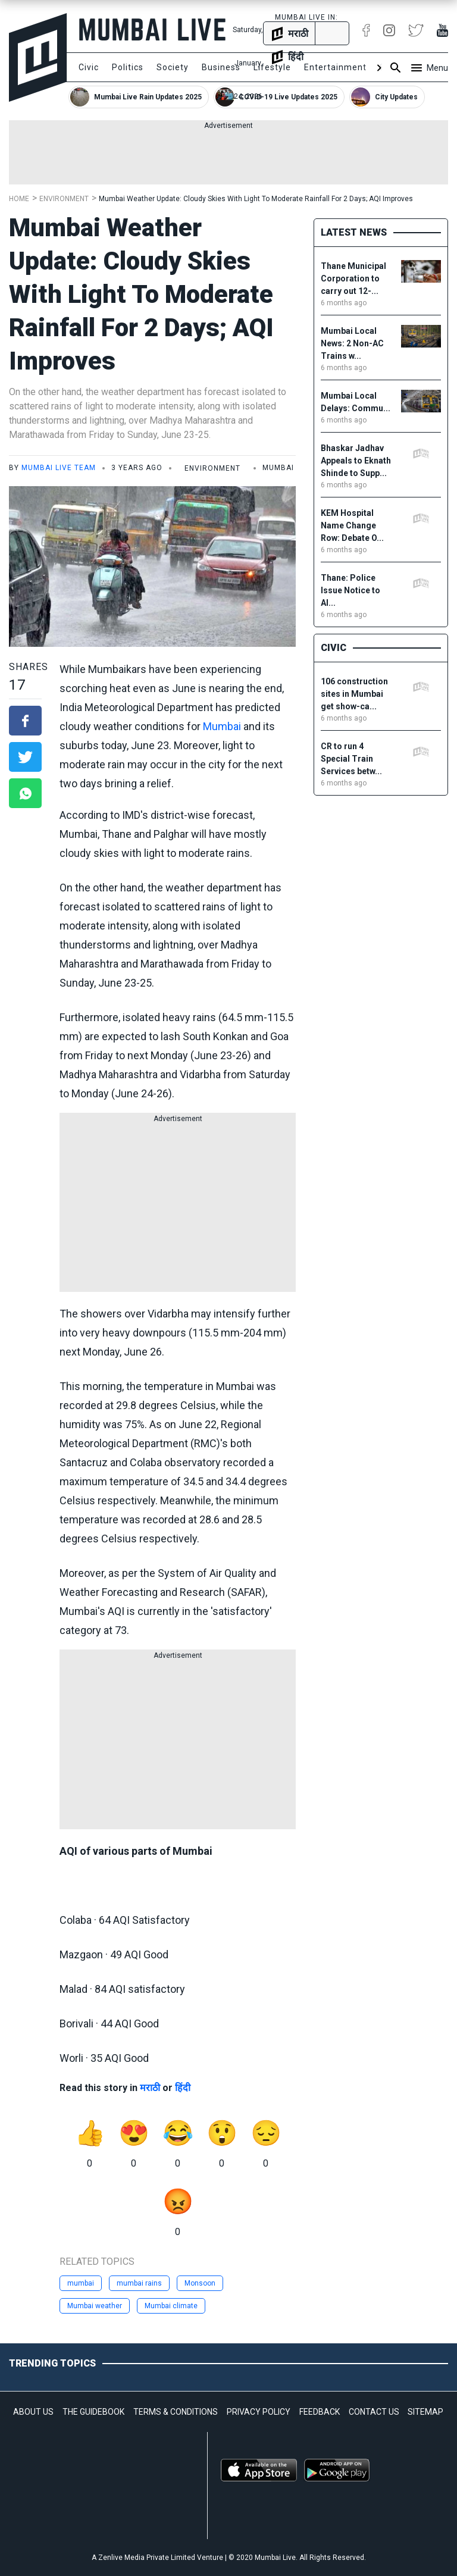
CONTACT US (374, 2412)
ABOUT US (33, 2412)
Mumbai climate (171, 2306)
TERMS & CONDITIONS (175, 2412)
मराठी (150, 2087)
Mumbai (222, 726)
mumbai (80, 2283)
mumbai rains (139, 2283)
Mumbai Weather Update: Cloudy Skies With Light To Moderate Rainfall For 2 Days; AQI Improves (256, 199)
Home (19, 199)
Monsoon (199, 2283)
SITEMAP (425, 2412)
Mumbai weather (94, 2306)
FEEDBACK (319, 2412)
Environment (64, 199)
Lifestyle (272, 67)
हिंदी (182, 2087)
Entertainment (335, 67)
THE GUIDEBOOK (93, 2412)
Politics (127, 67)
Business (221, 67)
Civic (89, 67)
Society (172, 67)
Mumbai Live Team (58, 468)
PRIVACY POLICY (258, 2412)
